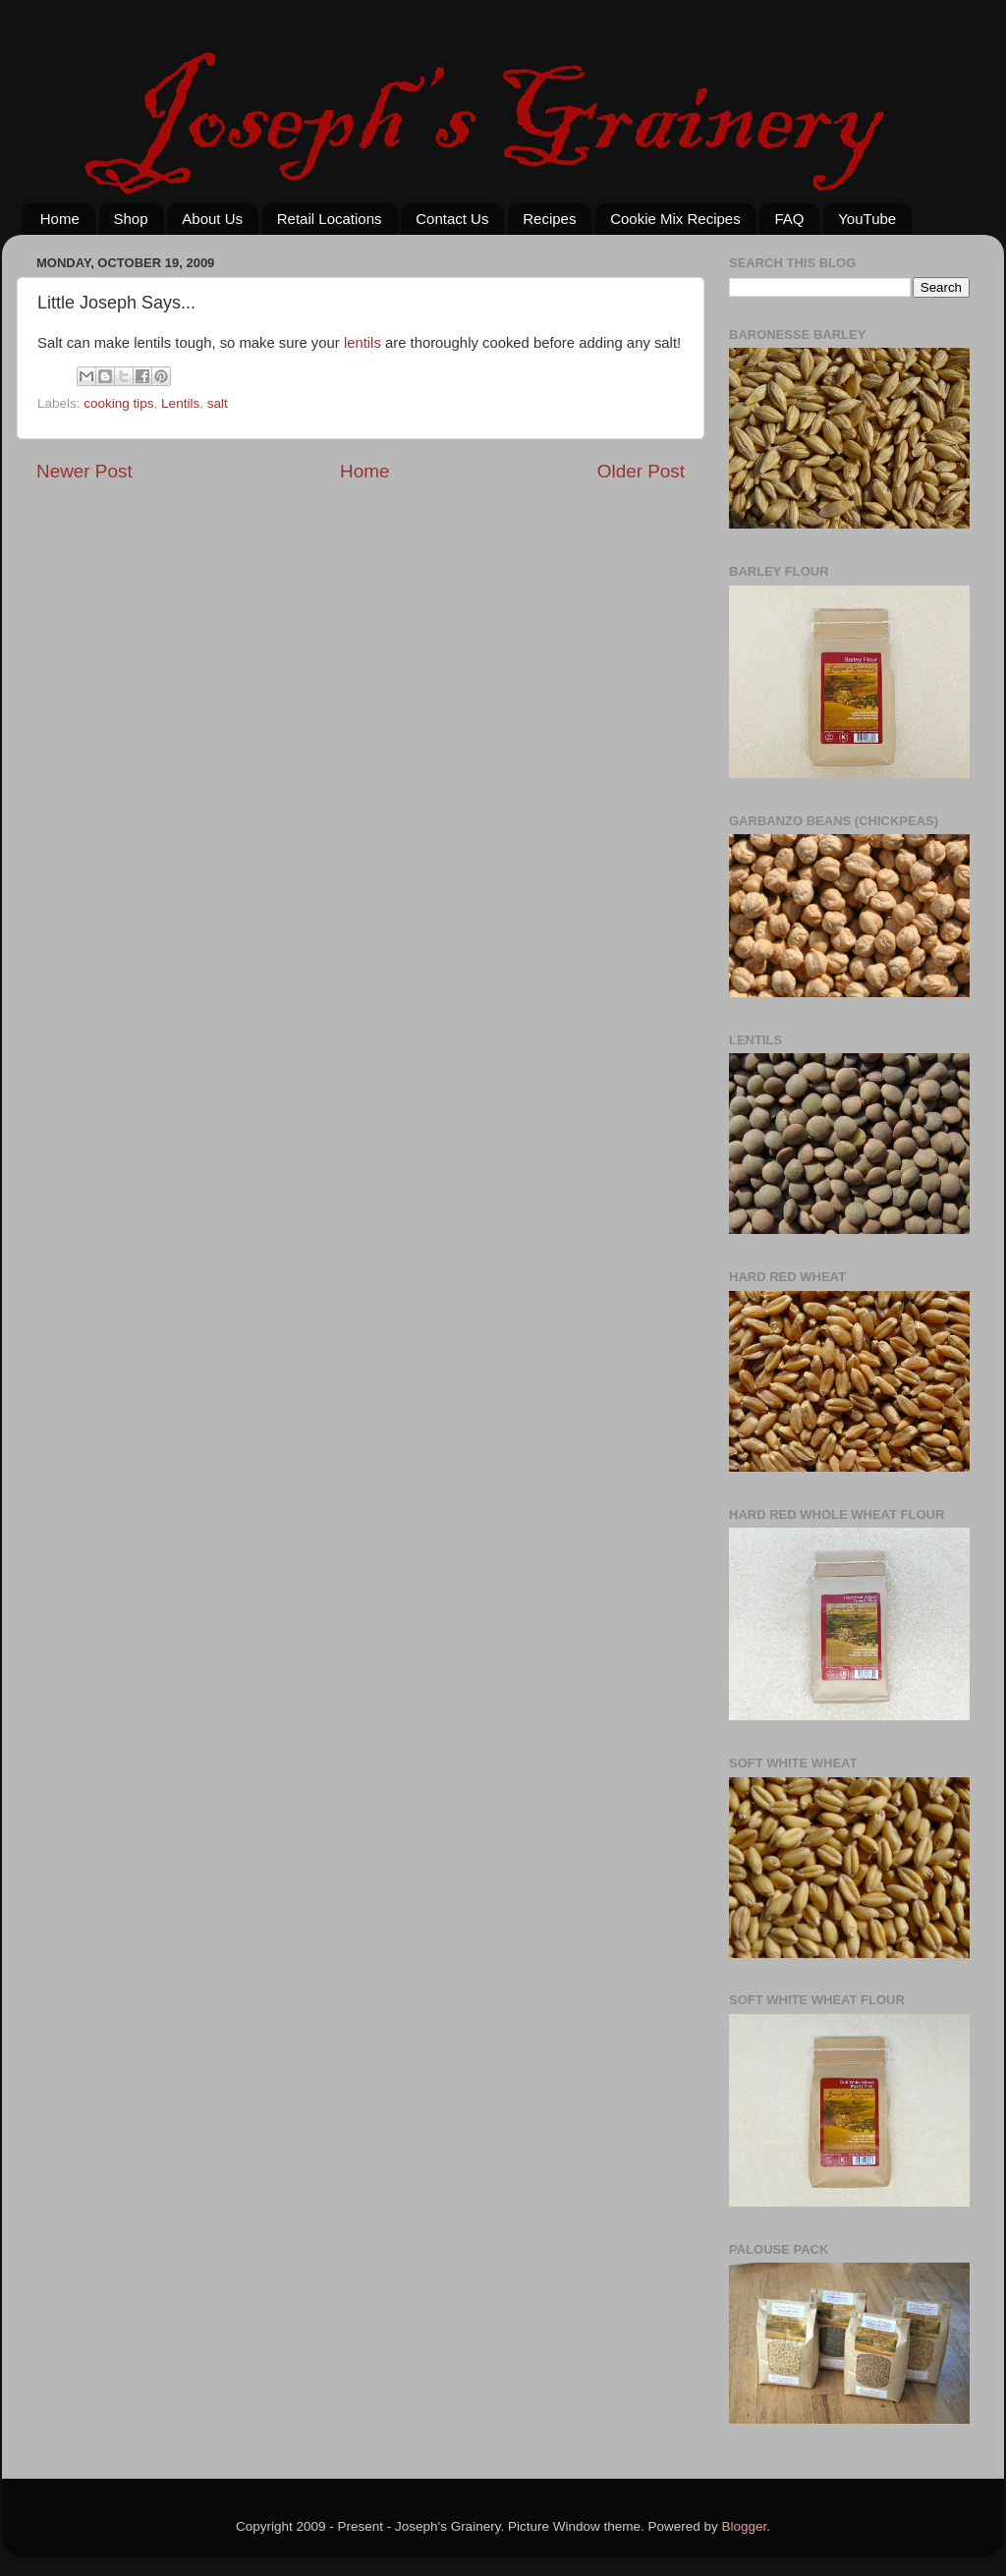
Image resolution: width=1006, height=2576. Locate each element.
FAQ (789, 218)
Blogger (744, 2526)
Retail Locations (329, 218)
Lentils (180, 403)
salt (217, 403)
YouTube (867, 218)
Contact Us (452, 218)
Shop (131, 218)
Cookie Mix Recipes (675, 218)
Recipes (549, 218)
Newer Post (84, 471)
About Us (212, 218)
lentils (362, 343)
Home (60, 218)
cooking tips (118, 403)
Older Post (641, 471)
